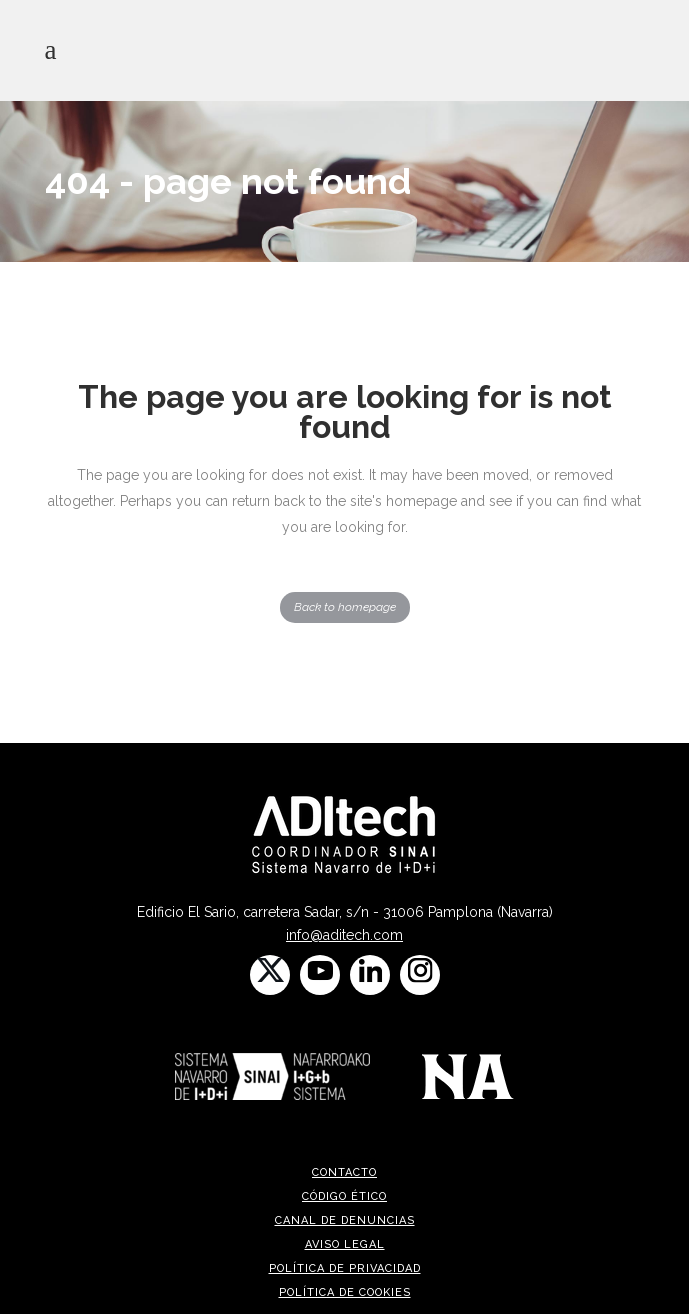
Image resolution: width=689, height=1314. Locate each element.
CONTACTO (344, 1172)
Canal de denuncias (345, 1220)
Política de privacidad (345, 1268)
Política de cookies (345, 1292)
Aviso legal (345, 1244)
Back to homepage (345, 607)
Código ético (344, 1196)
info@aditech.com (344, 935)
